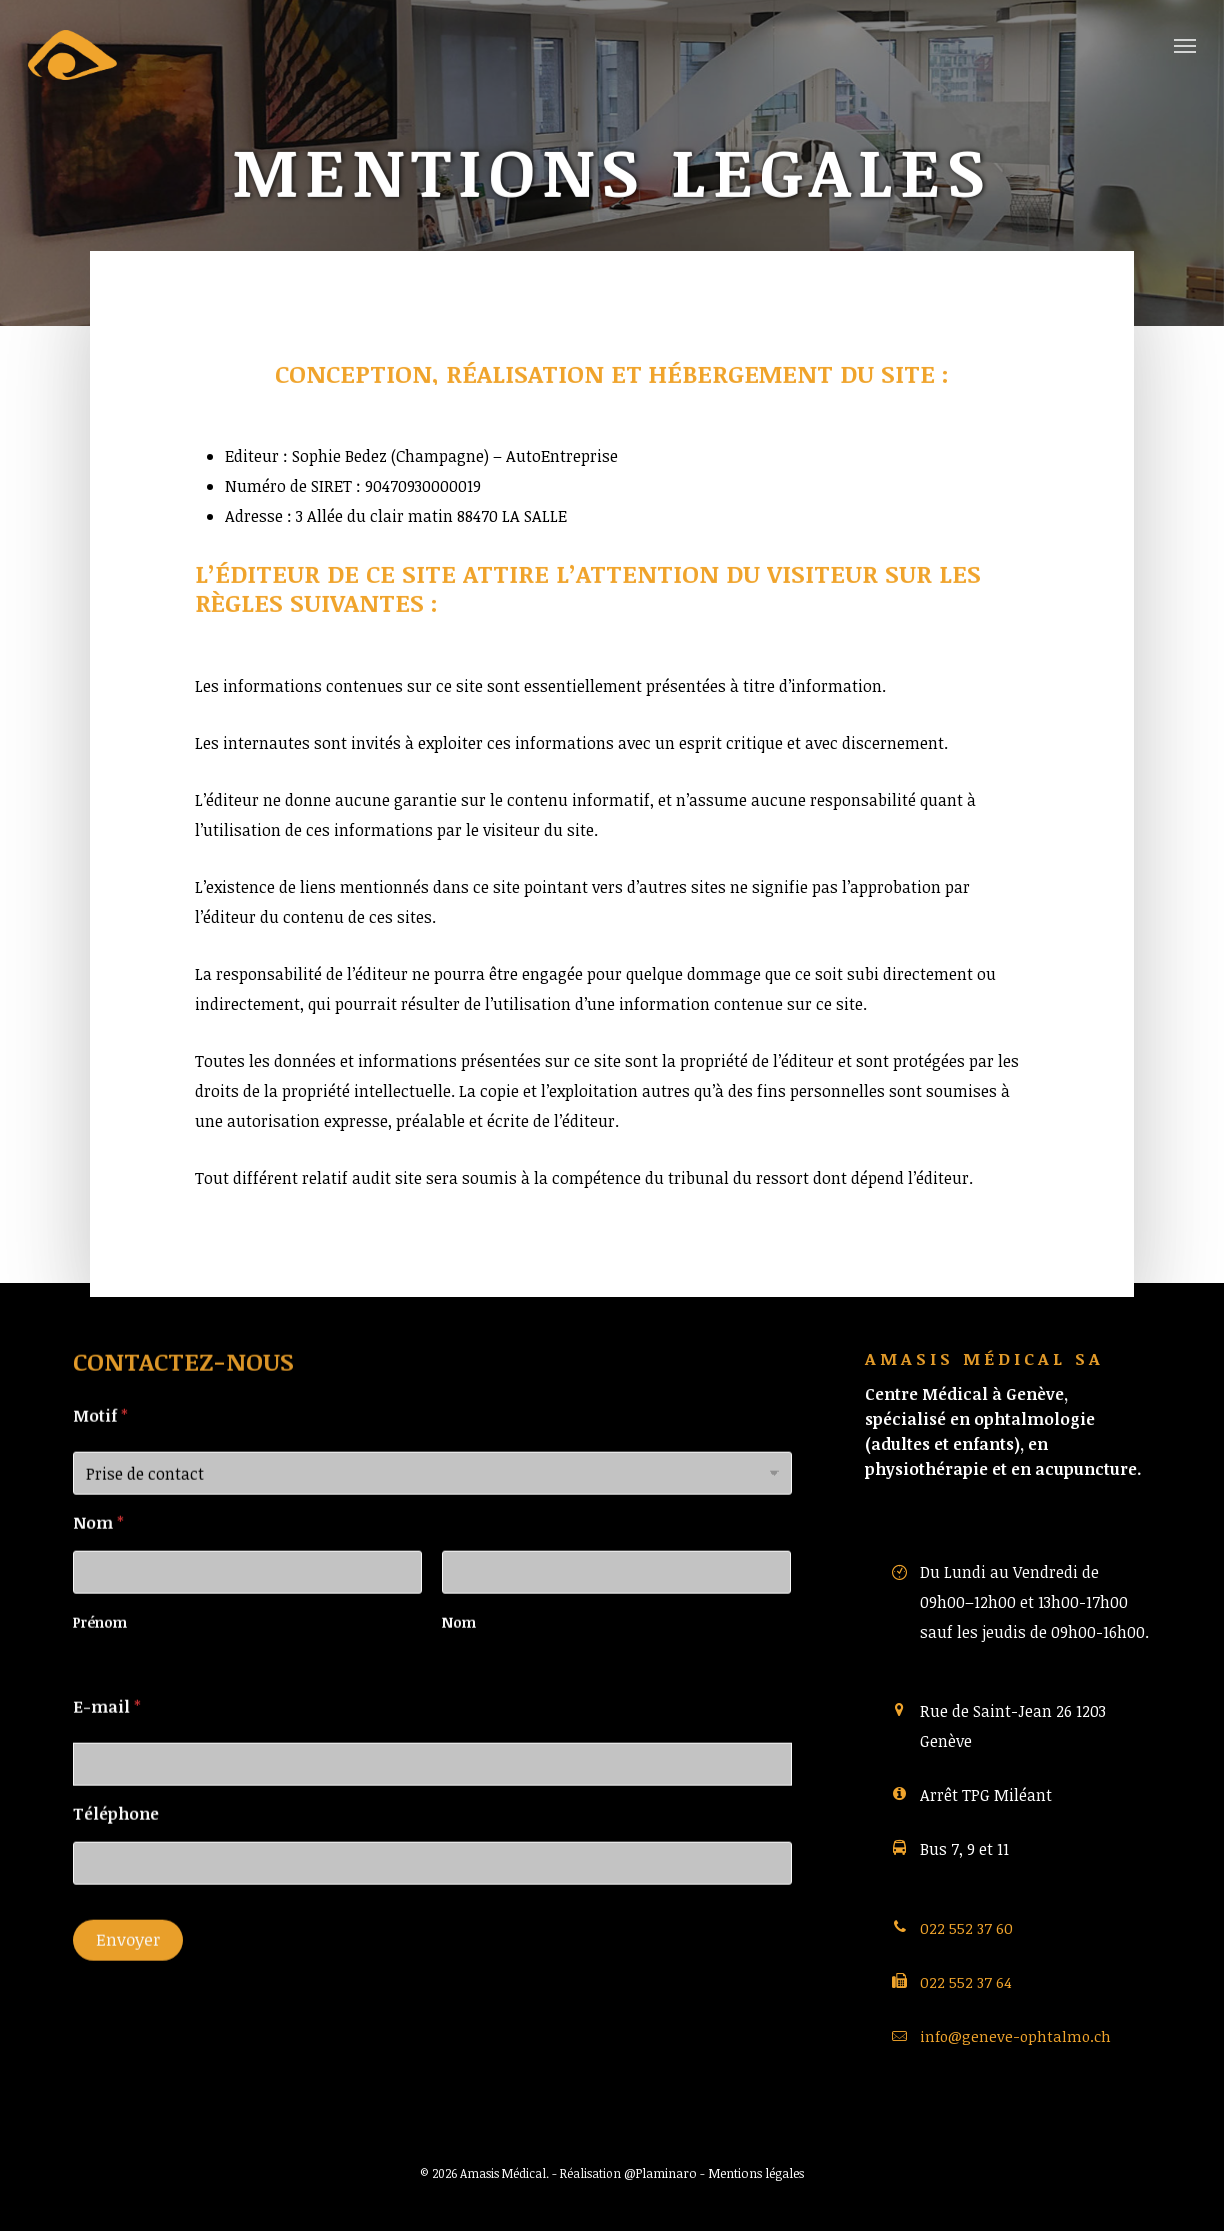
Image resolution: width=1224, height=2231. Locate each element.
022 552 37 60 (966, 1928)
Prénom (100, 1653)
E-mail (107, 1738)
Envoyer (128, 1970)
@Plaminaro (660, 2173)
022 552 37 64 (966, 1982)
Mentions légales (756, 2173)
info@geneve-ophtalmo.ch (1015, 2036)
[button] (1185, 45)
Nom (459, 1653)
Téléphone (116, 1845)
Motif (100, 1447)
